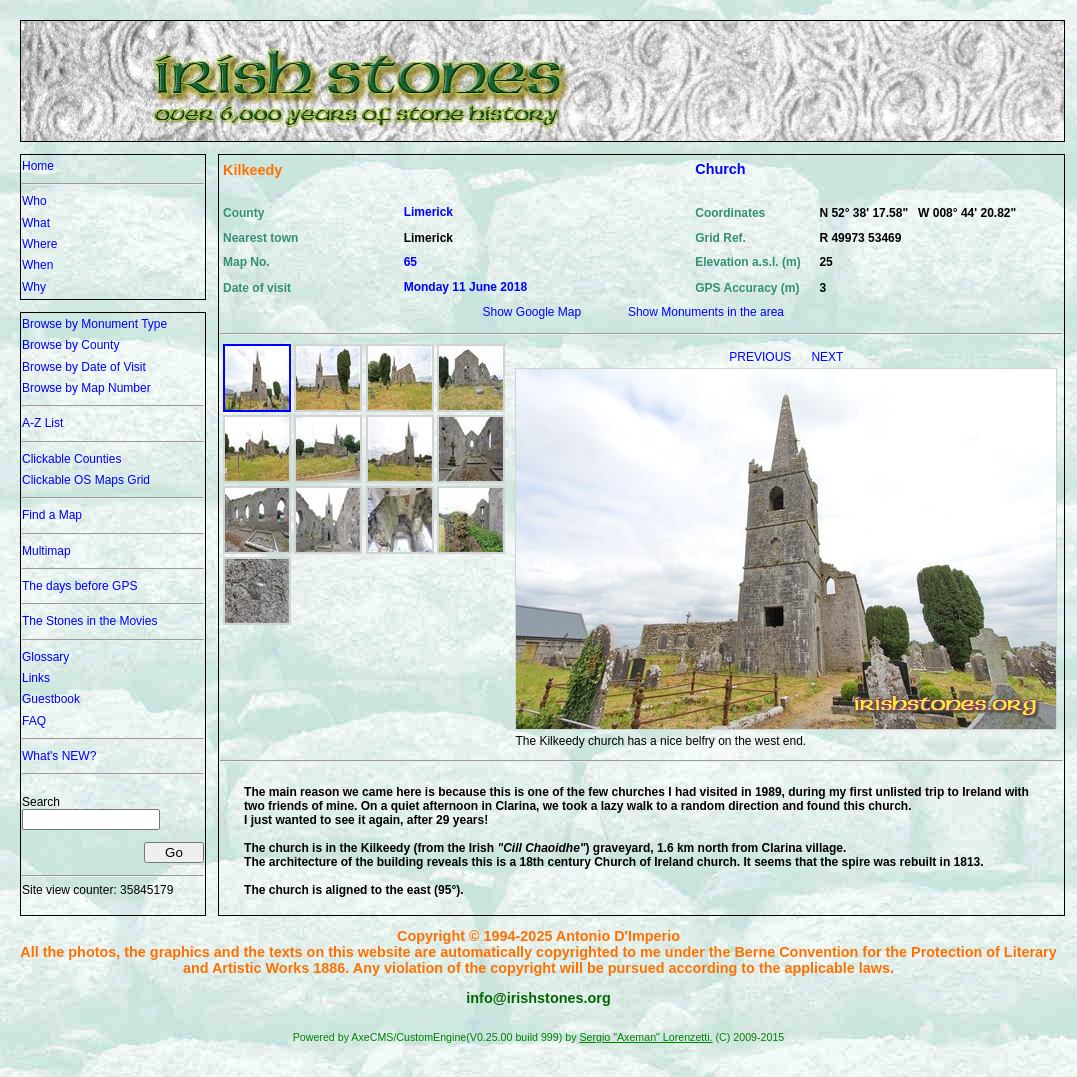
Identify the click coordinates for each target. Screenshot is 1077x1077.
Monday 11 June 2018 (465, 287)
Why (34, 287)
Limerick (428, 212)
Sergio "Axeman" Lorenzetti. (645, 1037)
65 (410, 262)
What (36, 223)
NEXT (827, 357)
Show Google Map (531, 312)
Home (38, 166)
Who (34, 201)
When (37, 265)
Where (39, 244)
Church (720, 169)
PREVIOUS (761, 357)
